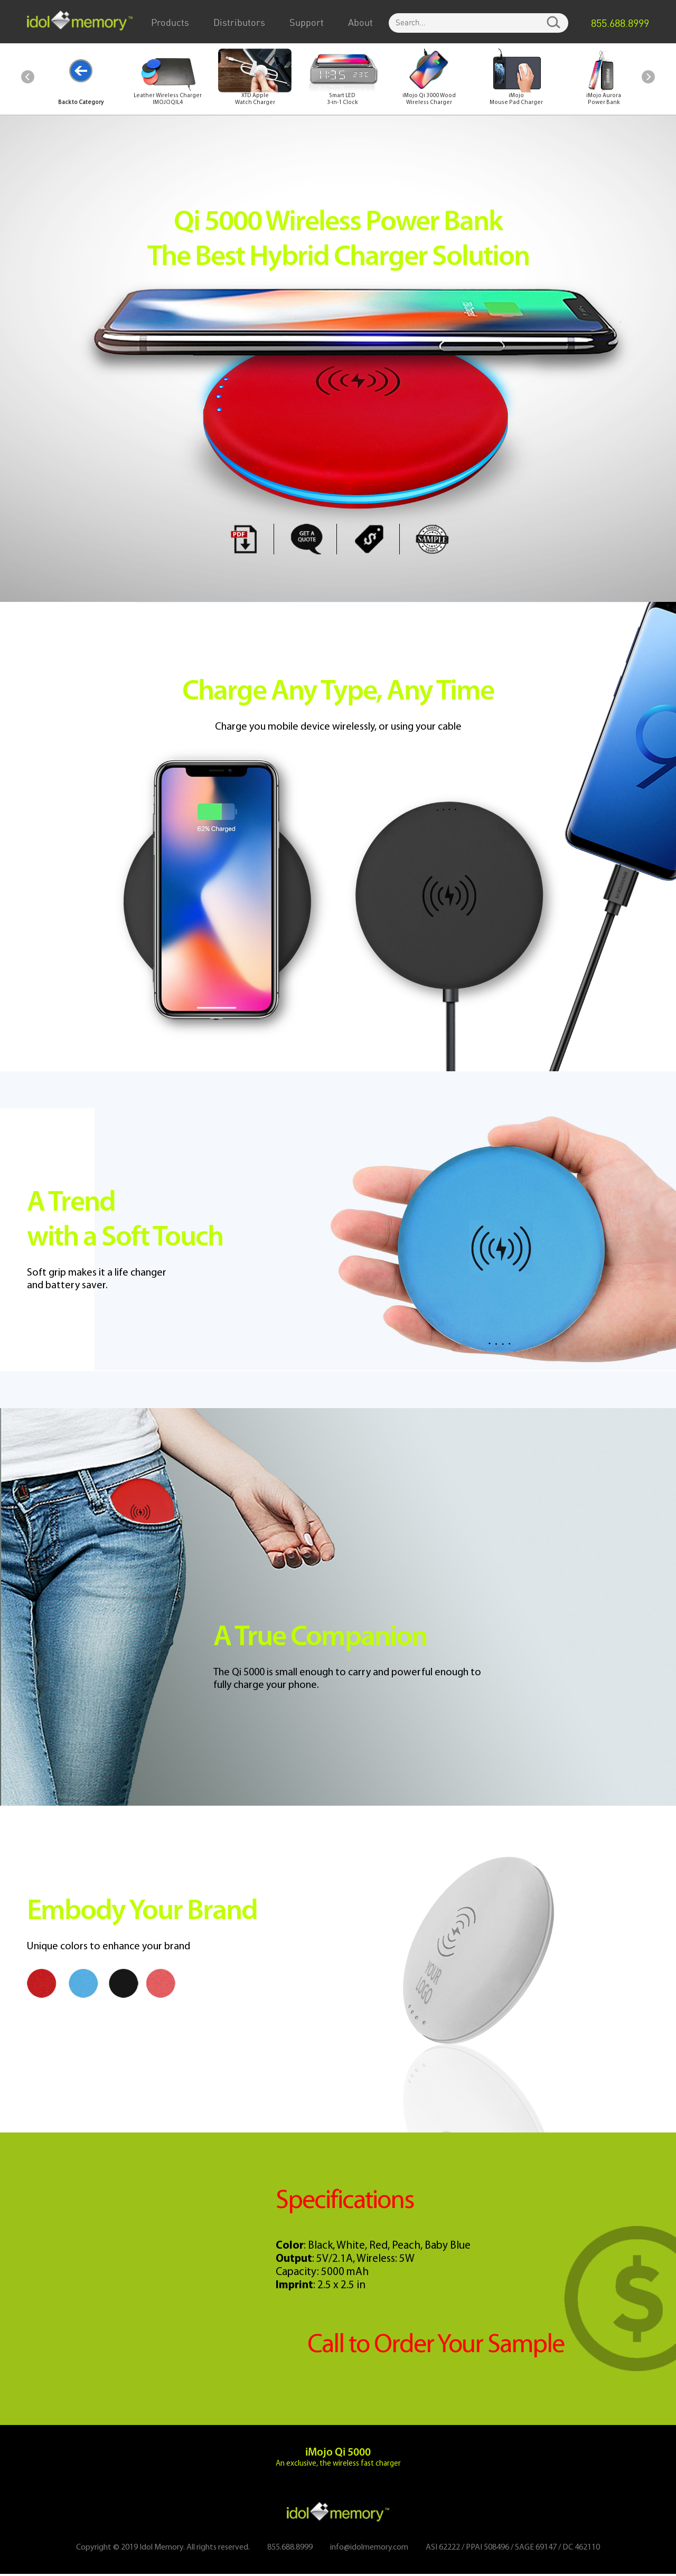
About (360, 23)
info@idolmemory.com (369, 2549)
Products (170, 23)
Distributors (239, 23)
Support (306, 23)
